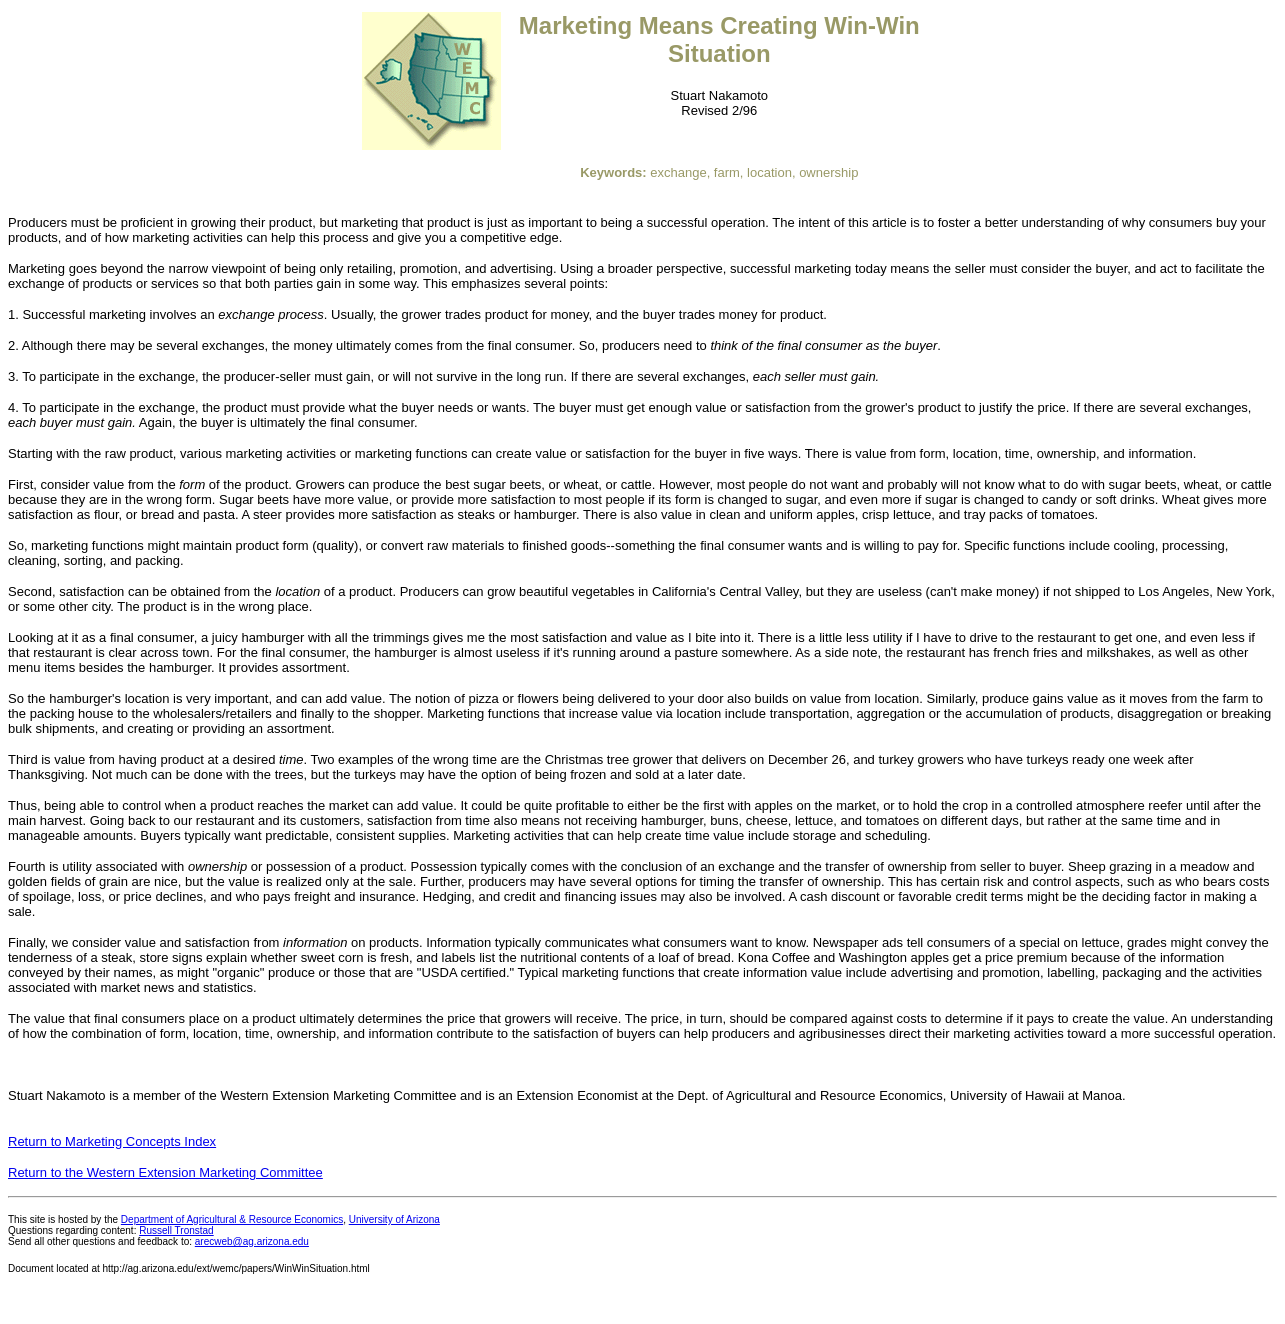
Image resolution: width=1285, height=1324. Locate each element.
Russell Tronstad (176, 1230)
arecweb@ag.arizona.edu (252, 1241)
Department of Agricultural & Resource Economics (232, 1219)
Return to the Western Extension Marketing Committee (165, 1172)
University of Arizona (394, 1219)
